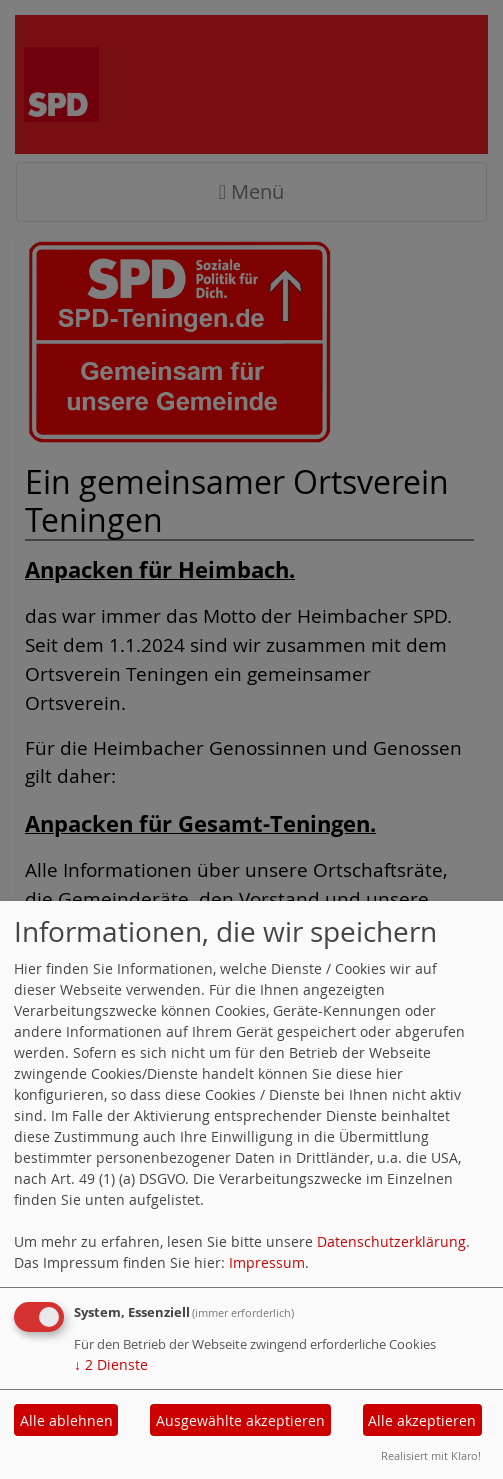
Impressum (267, 1262)
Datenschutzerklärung (391, 1241)
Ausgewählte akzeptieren (240, 1420)
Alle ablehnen (66, 1420)
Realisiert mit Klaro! (431, 1455)
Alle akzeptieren (422, 1420)
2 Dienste (111, 1364)
